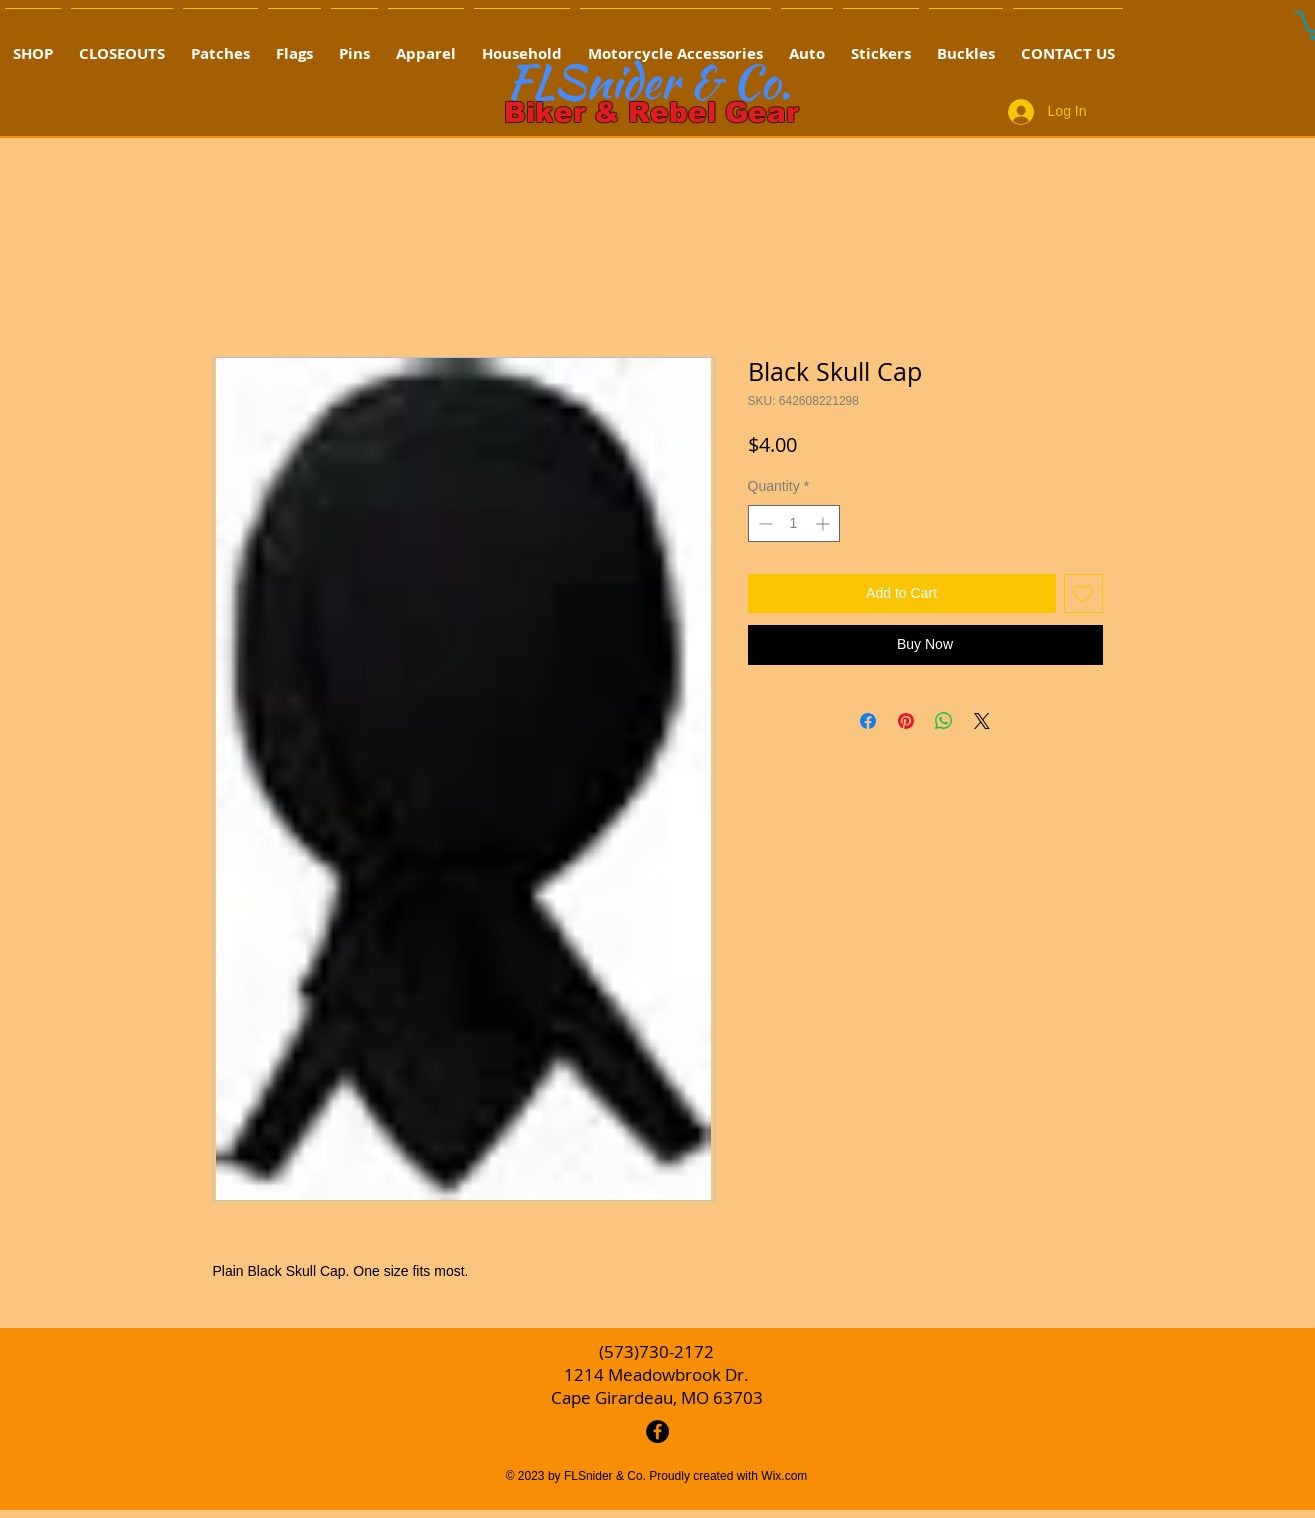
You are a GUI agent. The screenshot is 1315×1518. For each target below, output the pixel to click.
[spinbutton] (794, 523)
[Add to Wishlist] (1083, 593)
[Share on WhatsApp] (944, 721)
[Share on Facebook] (868, 721)
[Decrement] (763, 523)
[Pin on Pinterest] (906, 721)
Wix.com (784, 1476)
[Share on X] (982, 721)
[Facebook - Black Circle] (657, 1431)
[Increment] (824, 523)
